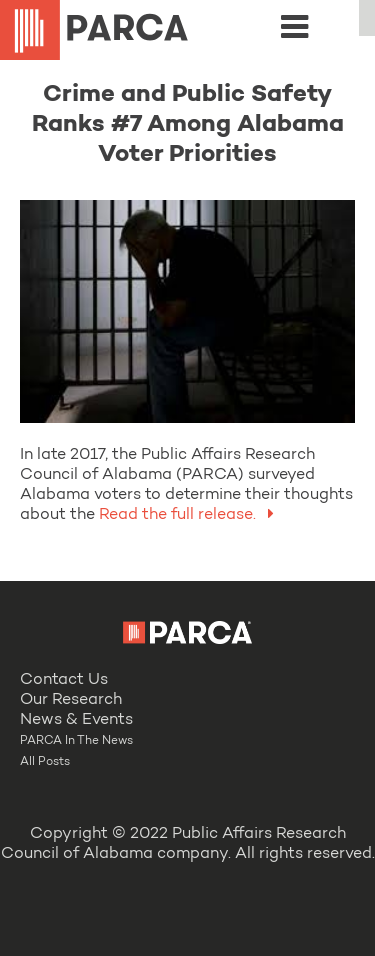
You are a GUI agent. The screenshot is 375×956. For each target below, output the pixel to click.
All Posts (45, 762)
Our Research (71, 700)
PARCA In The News (76, 741)
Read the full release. (190, 515)
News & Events (76, 720)
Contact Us (64, 680)
